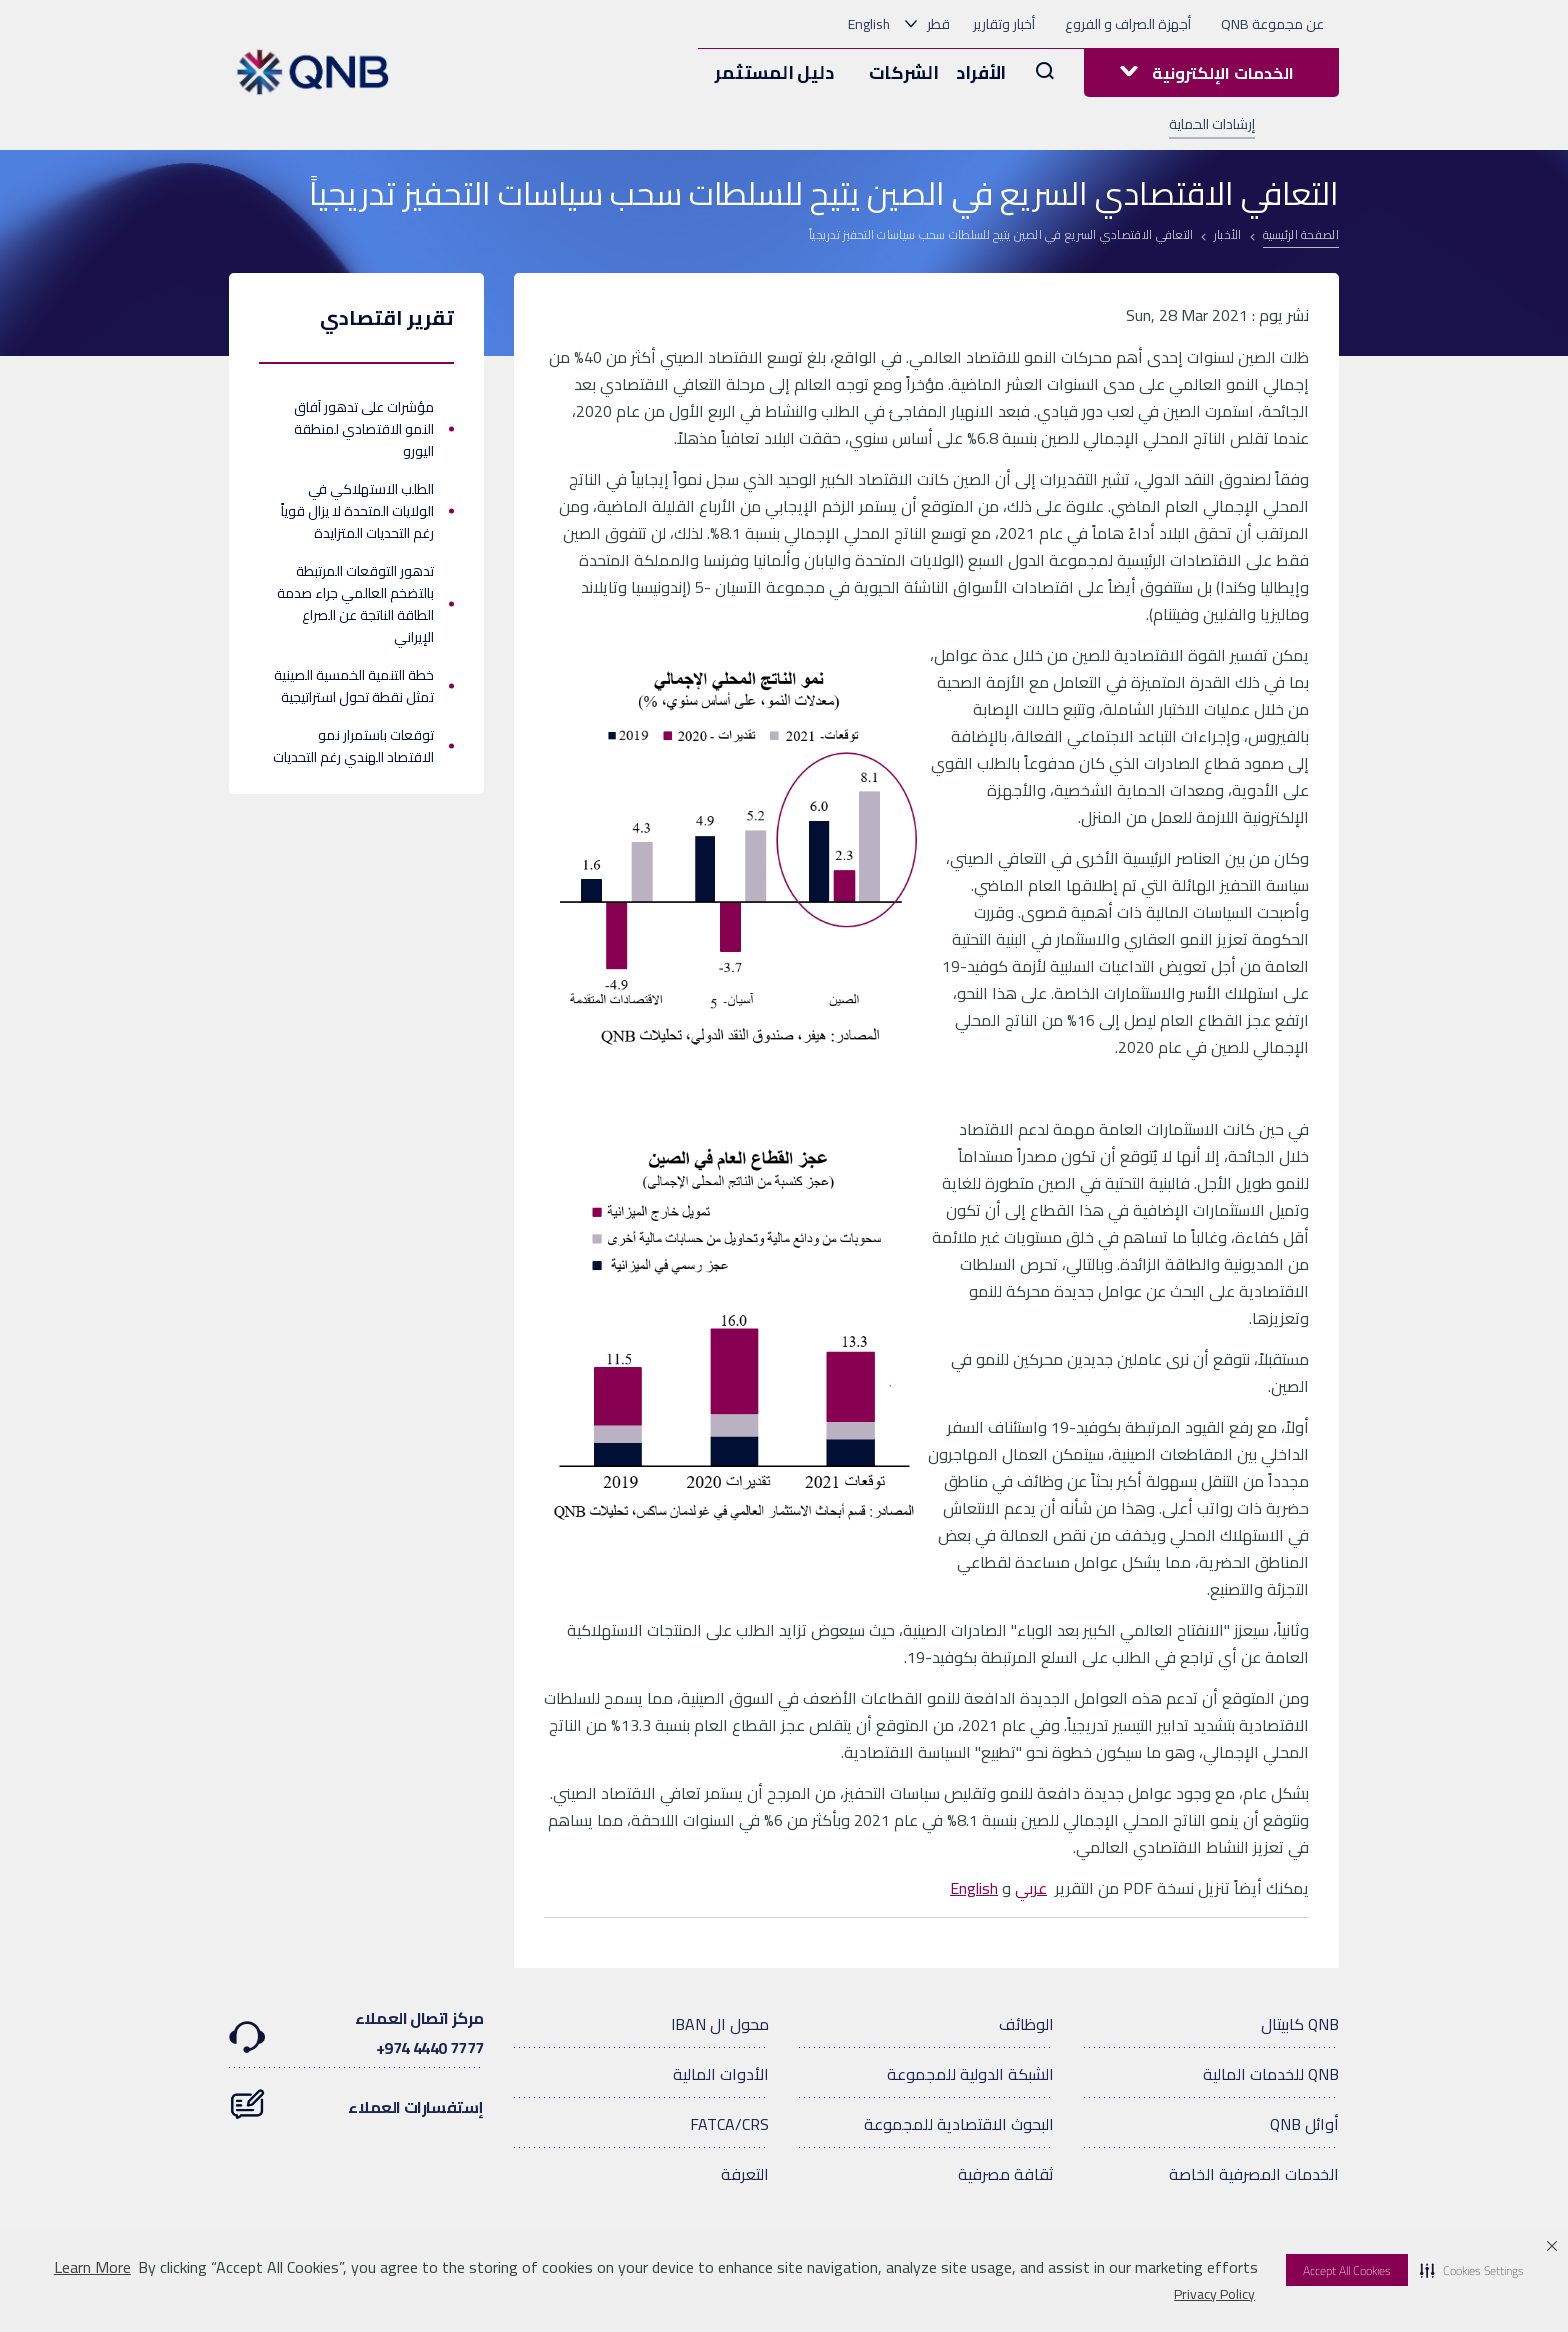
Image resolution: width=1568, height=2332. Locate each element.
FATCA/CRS (729, 2124)
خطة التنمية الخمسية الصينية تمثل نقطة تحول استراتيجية (354, 686)
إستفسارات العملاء (356, 2097)
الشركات (904, 72)
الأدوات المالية (721, 2074)
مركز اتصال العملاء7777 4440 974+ (356, 2033)
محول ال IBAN (720, 2024)
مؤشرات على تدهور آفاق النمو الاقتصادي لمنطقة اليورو (364, 429)
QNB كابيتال (1300, 2024)
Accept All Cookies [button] (1347, 2270)
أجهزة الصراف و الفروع (1128, 24)
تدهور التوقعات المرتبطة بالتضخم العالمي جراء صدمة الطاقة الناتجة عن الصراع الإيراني (355, 604)
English (869, 24)
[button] (1472, 2270)
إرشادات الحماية (1212, 124)
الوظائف (1026, 2024)
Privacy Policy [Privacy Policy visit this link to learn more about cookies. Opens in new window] (1214, 2294)
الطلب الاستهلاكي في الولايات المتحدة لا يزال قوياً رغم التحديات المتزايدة (357, 511)
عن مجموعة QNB (1272, 24)
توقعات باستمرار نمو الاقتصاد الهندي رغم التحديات (353, 746)
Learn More (92, 2267)
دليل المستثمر (774, 72)
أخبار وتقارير (1004, 24)
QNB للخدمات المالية (1271, 2074)
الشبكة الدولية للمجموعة (970, 2074)
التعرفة (745, 2174)
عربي (1031, 1888)
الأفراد (981, 72)
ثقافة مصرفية (1006, 2174)
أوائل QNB (1304, 2124)
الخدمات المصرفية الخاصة (1254, 2174)
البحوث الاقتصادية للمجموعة (959, 2124)
